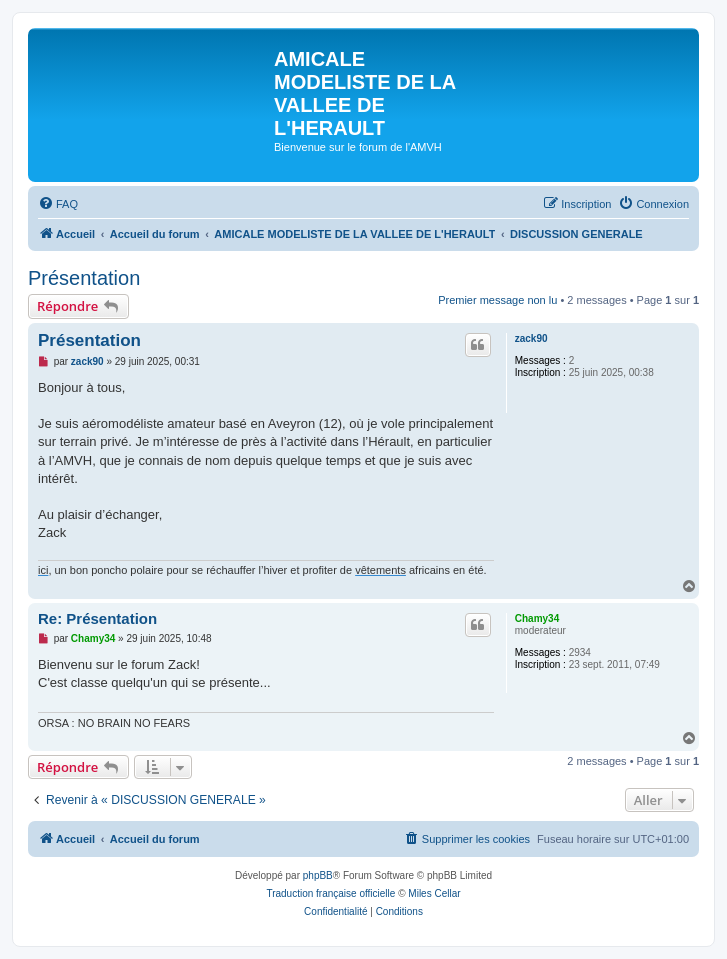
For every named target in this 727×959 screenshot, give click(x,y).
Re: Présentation (97, 618)
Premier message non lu (497, 300)
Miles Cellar (434, 893)
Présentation (84, 278)
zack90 (531, 338)
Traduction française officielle (330, 893)
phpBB (318, 875)
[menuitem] (58, 204)
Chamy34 (537, 618)
